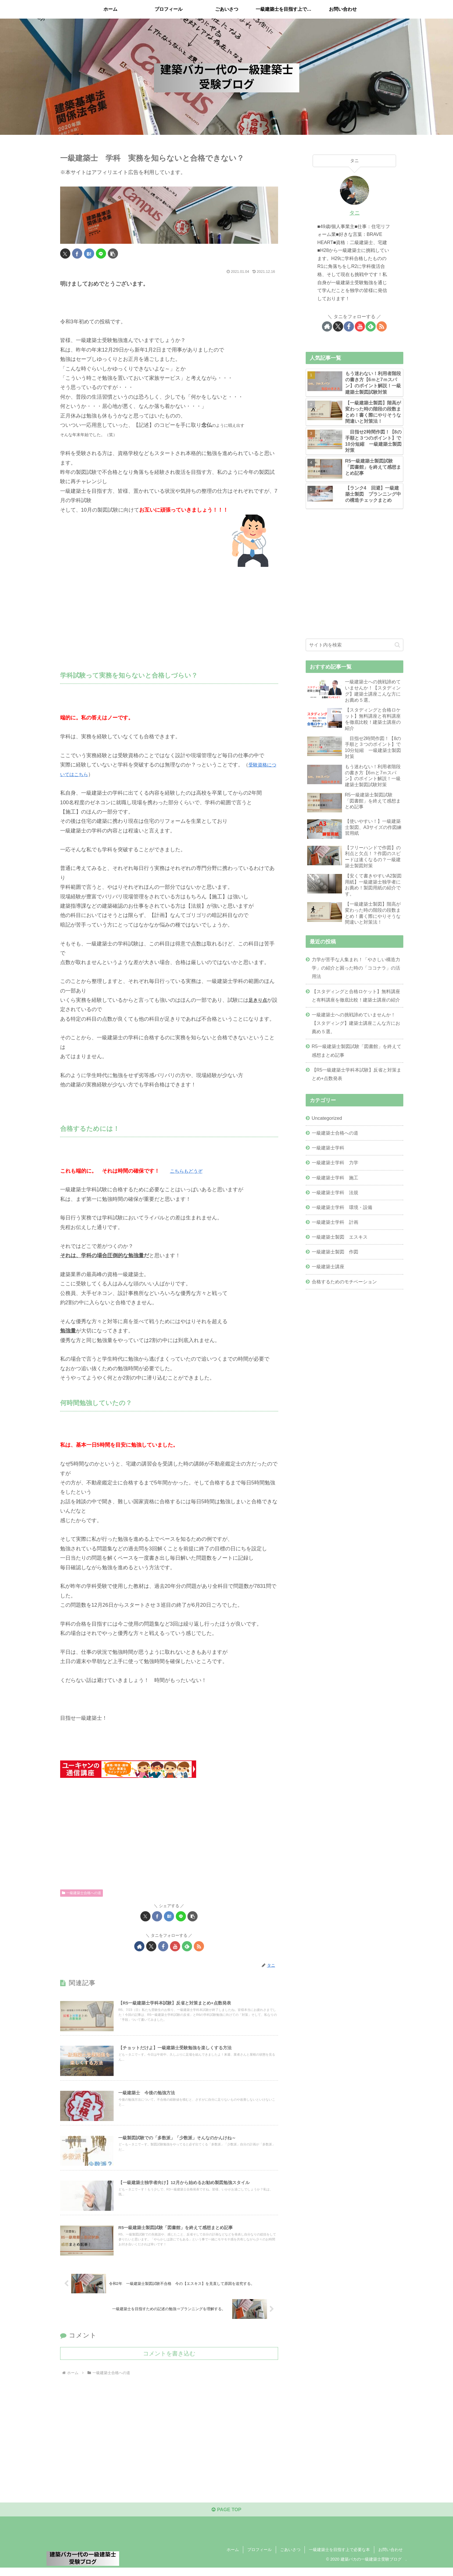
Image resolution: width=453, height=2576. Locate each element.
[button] (113, 253)
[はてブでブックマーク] (89, 253)
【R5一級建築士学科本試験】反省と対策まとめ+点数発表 (357, 1074)
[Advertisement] (169, 612)
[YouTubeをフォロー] (175, 1946)
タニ (354, 213)
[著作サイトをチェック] (139, 1946)
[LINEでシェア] (101, 253)
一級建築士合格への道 (81, 1893)
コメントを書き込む (169, 2359)
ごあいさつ (290, 2558)
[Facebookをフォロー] (163, 1946)
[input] (354, 645)
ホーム (233, 2558)
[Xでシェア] (65, 253)
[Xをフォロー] (151, 1946)
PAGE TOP (226, 2518)
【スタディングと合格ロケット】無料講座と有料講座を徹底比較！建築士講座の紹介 (356, 995)
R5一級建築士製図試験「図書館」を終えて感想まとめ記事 (357, 1050)
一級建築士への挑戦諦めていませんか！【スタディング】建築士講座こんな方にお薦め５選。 (356, 1023)
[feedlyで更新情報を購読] (187, 1946)
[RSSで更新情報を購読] (199, 1946)
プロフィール (259, 2558)
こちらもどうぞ (188, 1171)
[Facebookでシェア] (77, 253)
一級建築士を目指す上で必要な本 (339, 2558)
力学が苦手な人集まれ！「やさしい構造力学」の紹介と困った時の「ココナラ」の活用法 (356, 968)
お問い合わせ (390, 2558)
